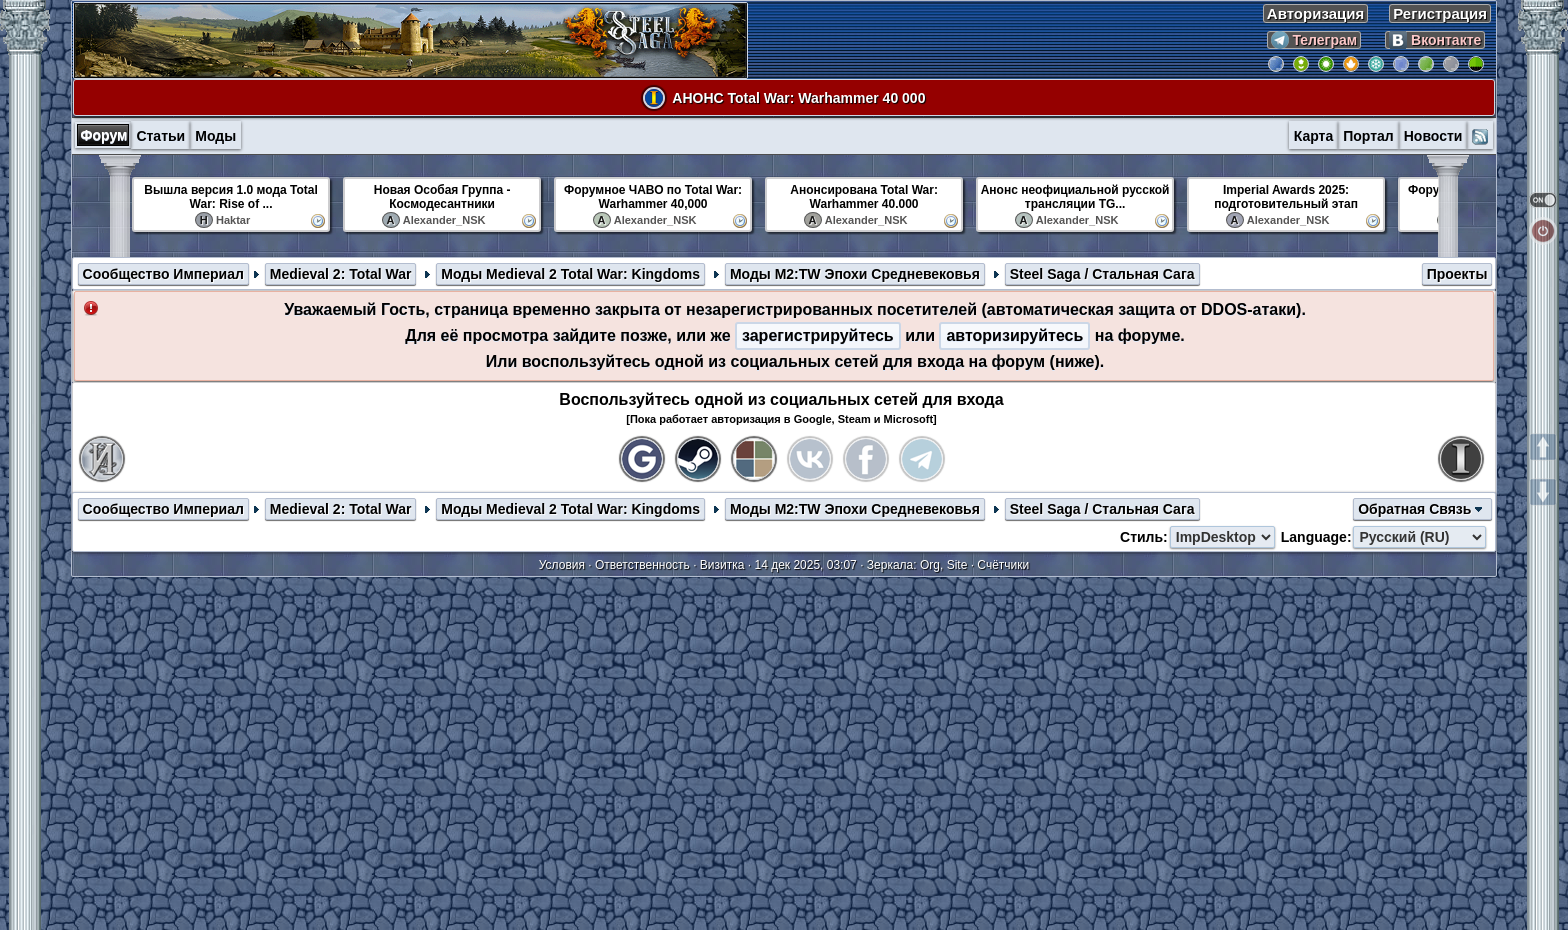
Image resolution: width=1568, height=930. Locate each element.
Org (930, 565)
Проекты (1457, 274)
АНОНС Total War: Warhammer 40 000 (798, 98)
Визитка (722, 565)
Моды (215, 136)
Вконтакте (1435, 40)
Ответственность (642, 565)
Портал (1368, 136)
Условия (562, 565)
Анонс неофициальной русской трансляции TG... (1075, 197)
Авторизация (1315, 13)
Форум (104, 135)
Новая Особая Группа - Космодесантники (442, 197)
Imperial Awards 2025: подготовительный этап (1286, 197)
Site (957, 565)
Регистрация (1440, 13)
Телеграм (1314, 40)
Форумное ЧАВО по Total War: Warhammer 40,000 (653, 197)
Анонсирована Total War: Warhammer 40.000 (864, 197)
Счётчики (1003, 565)
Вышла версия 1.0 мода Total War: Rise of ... (230, 197)
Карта (1314, 136)
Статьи (160, 136)
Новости (1433, 136)
